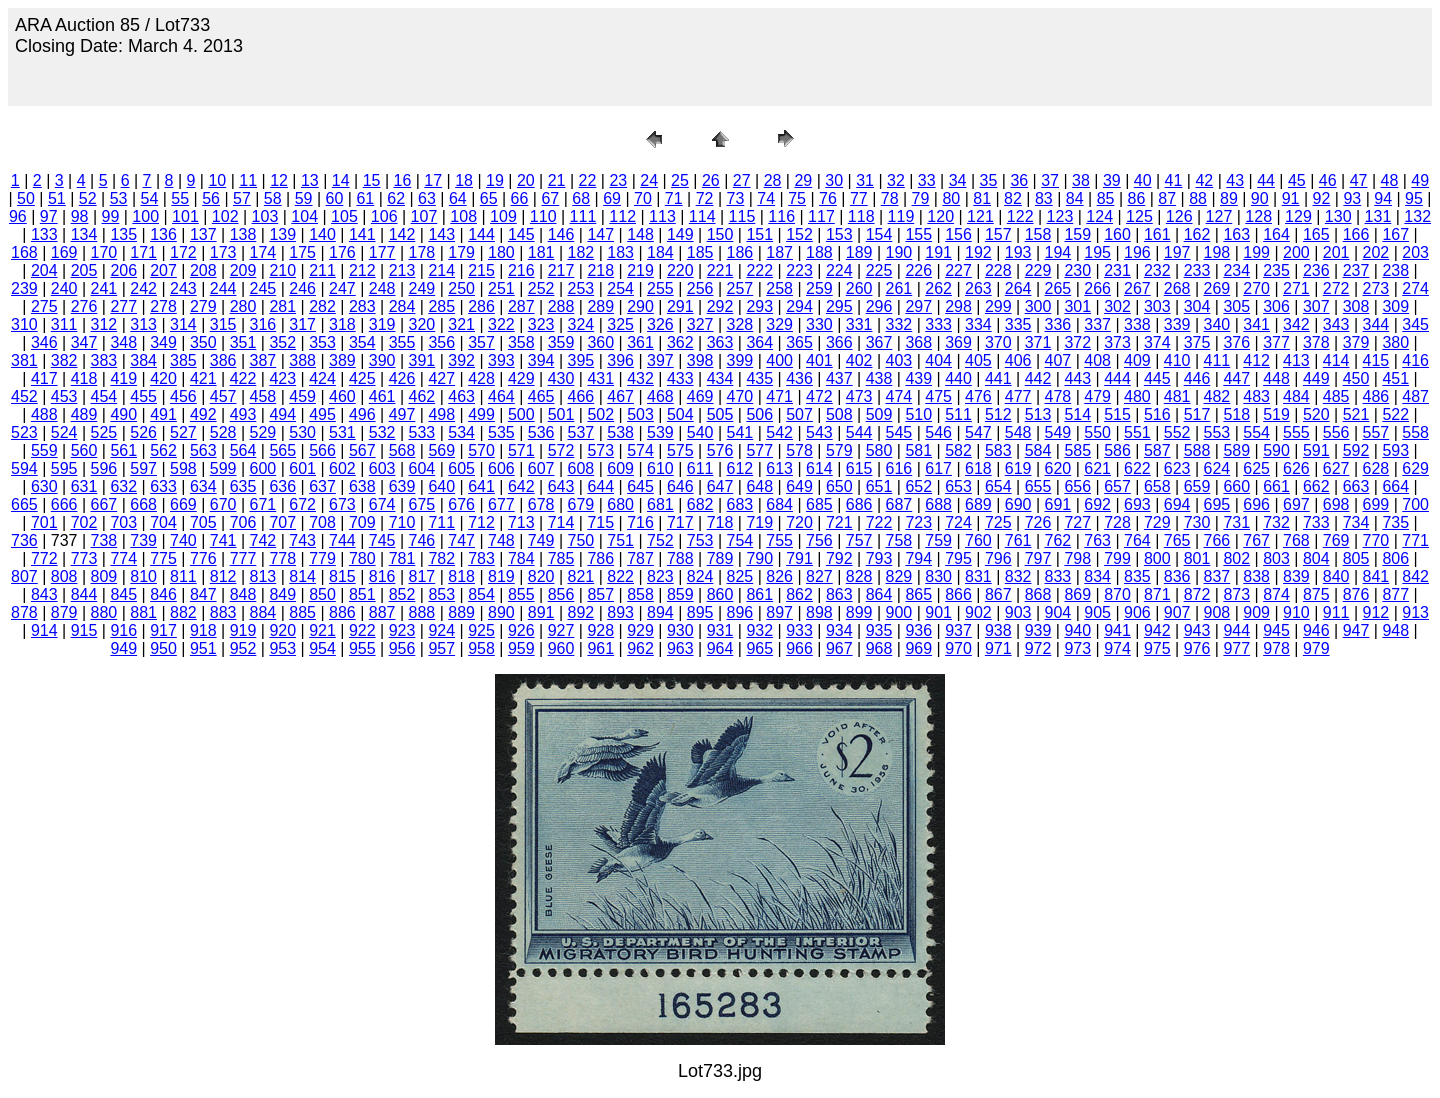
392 (461, 360)
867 (998, 594)
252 (541, 288)
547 (978, 432)
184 (660, 252)
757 (859, 540)
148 (640, 234)
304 (1197, 306)
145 (521, 234)
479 (1097, 396)
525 (104, 432)
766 (1217, 540)
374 (1157, 342)
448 (1276, 378)
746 (422, 540)
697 (1296, 504)
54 (149, 198)
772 (44, 558)
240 (64, 288)
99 (110, 216)
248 (382, 288)
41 (1174, 180)
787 (640, 558)
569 (441, 450)
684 (779, 504)
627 (1336, 468)
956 (402, 648)
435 (759, 378)
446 (1197, 378)
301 (1077, 306)
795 (958, 558)
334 (978, 324)
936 (918, 630)
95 (1414, 198)
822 (620, 576)
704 (163, 522)
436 (799, 378)
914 (44, 630)
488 (44, 414)
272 (1336, 288)
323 (541, 324)
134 (84, 234)
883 (223, 612)
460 (342, 396)
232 (1157, 270)
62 (396, 198)
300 (1038, 306)
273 (1376, 288)
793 (879, 558)
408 (1097, 360)
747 (461, 540)
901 (938, 612)
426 (402, 378)
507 (799, 414)
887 (382, 612)
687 (899, 504)
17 (433, 180)
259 (819, 288)
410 (1177, 360)
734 (1356, 522)
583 (998, 450)
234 (1236, 270)
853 (441, 594)
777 (243, 558)
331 (859, 324)
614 (819, 468)
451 (1395, 378)
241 (104, 288)
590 (1276, 450)
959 (521, 648)
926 (521, 630)
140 (322, 234)
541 (740, 432)
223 (799, 270)
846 (163, 594)
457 (223, 396)
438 (879, 378)
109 (503, 216)
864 (879, 594)
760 (978, 540)
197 (1177, 252)
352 (282, 342)
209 (243, 270)
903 (1018, 612)
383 (104, 360)
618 (978, 468)
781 (402, 558)
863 (839, 594)
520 (1316, 414)
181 (541, 252)
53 (119, 198)
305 (1236, 306)
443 (1077, 378)
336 (1058, 324)
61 (365, 198)
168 (24, 252)
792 (839, 558)
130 (1338, 216)
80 (951, 198)
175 (302, 252)
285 (441, 306)
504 (680, 414)
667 (104, 504)
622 (1137, 468)
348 (123, 342)
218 (600, 270)
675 (422, 504)
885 (302, 612)
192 (978, 252)
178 (422, 252)
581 (918, 450)
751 (620, 540)
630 (44, 486)
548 (1018, 432)
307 (1316, 306)
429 (521, 378)
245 (263, 288)
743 (302, 540)
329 (779, 324)
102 (225, 216)
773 (84, 558)
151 (759, 234)
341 (1256, 324)
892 (581, 612)
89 (1229, 198)
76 (828, 198)
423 (282, 378)
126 (1179, 216)
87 (1167, 198)
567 (362, 450)
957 (441, 648)
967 (839, 648)
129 (1298, 216)
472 (819, 396)
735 (1395, 522)
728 (1117, 522)
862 (799, 594)
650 (839, 486)
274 (1415, 288)
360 (600, 342)
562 (163, 450)
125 (1139, 216)
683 (740, 504)
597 (143, 468)
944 (1236, 630)
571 (521, 450)
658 (1157, 486)
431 (600, 378)
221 (720, 270)
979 (1316, 648)
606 (501, 468)
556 (1336, 432)
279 (203, 306)
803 (1276, 558)
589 (1236, 450)
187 (779, 252)
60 (335, 198)
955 (362, 648)
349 (163, 342)
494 (282, 414)
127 (1219, 216)
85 (1106, 198)
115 (742, 216)
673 (342, 504)
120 (940, 216)
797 (1038, 558)
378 (1316, 342)
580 (879, 450)
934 (839, 630)
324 (581, 324)
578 (799, 450)
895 (700, 612)
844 (84, 594)
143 (441, 234)
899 (859, 612)
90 (1260, 198)
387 (263, 360)
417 (44, 378)
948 (1395, 630)
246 (302, 288)
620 (1058, 468)
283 (362, 306)
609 (620, 468)
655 (1038, 486)
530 (302, 432)
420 (163, 378)
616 (899, 468)
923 (402, 630)
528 (223, 432)
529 (263, 432)
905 (1097, 612)
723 (918, 522)
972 (1038, 648)
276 (84, 306)
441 (998, 378)
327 (700, 324)
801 (1197, 558)
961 (600, 648)
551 (1137, 432)
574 (640, 450)
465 (541, 396)
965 (759, 648)
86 (1136, 198)
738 (104, 540)
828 (859, 576)
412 (1256, 360)
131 (1378, 216)
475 (938, 396)
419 (123, 378)
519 (1276, 414)
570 (481, 450)
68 (581, 198)
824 (700, 576)
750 (581, 540)
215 (481, 270)
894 (660, 612)
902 (978, 612)
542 (779, 432)
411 (1217, 360)
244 (223, 288)
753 (700, 540)
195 (1097, 252)
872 (1197, 594)
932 (759, 630)
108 (463, 216)
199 (1256, 252)
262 (938, 288)
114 (702, 216)
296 (879, 306)
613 (779, 468)
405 (978, 360)
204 (44, 270)
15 (372, 180)
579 (839, 450)
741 (223, 540)
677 (501, 504)
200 (1296, 252)
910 (1296, 612)
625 (1256, 468)
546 (938, 432)
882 (183, 612)
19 (495, 180)
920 (282, 630)
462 (422, 396)
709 (362, 522)
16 (403, 180)
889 (461, 612)
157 (998, 234)
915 (84, 630)
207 (163, 270)
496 (362, 414)
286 (481, 306)
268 (1177, 288)
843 (44, 594)
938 (998, 630)
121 (980, 216)
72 (705, 198)
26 (711, 180)
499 (481, 414)
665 (24, 504)
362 (680, 342)
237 (1356, 270)
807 (24, 576)
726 (1038, 522)
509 (879, 414)
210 (282, 270)
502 (600, 414)
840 (1336, 576)
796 (998, 558)
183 (620, 252)
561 (123, 450)
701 (44, 522)
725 (998, 522)
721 (839, 522)
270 (1256, 288)
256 (700, 288)
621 (1097, 468)
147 (600, 234)
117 (821, 216)
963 (680, 648)
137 (203, 234)
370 (998, 342)
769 (1336, 540)
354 (362, 342)
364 (759, 342)
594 (24, 468)
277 (123, 306)
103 (265, 216)
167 (1395, 234)
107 (424, 216)
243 (183, 288)
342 (1296, 324)
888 (422, 612)
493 (243, 414)
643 (561, 486)
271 (1296, 288)
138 (243, 234)
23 (618, 180)
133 (44, 234)
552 (1177, 432)
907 (1177, 612)
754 (740, 540)
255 (660, 288)
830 (938, 576)
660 (1236, 486)
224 (839, 270)
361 (640, 342)
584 (1038, 450)
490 (123, 414)
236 (1316, 270)
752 (660, 540)
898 (819, 612)
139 (282, 234)
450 (1356, 378)
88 (1198, 198)
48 (1390, 180)
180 (501, 252)
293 (759, 306)
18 (464, 180)
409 (1137, 360)
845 (123, 594)
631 (84, 486)
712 (481, 522)
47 (1359, 180)
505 (720, 414)
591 (1316, 450)
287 (521, 306)
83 (1044, 198)
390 (382, 360)
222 (759, 270)
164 (1276, 234)
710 (402, 522)
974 (1117, 648)
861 (759, 594)
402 (859, 360)
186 (740, 252)
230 (1077, 270)
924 (441, 630)
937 (958, 630)
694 (1177, 504)
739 (143, 540)
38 (1081, 180)
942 (1157, 630)
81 (982, 198)
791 (799, 558)
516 (1157, 414)
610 (660, 468)
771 (1415, 540)
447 (1236, 378)
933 (799, 630)
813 (263, 576)
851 (362, 594)
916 (123, 630)
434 (720, 378)
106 (384, 216)
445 (1157, 378)
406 (1018, 360)
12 (279, 180)
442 (1038, 378)
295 (839, 306)
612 (740, 468)
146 (561, 234)
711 (441, 522)
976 (1197, 648)
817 (422, 576)
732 (1276, 522)
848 (243, 594)
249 (422, 288)
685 (819, 504)
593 (1395, 450)
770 (1376, 540)
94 (1383, 198)
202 (1376, 252)
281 (282, 306)
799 (1117, 558)
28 (773, 180)
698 (1336, 504)
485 (1336, 396)
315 (223, 324)
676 (461, 504)
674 (382, 504)
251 (501, 288)
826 (779, 576)
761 (1018, 540)
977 (1236, 648)
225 (879, 270)
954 (322, 648)
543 (819, 432)
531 (342, 432)
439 (918, 378)
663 (1356, 486)
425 (362, 378)
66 (520, 198)
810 (143, 576)
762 (1058, 540)
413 (1296, 360)
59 (304, 198)
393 (501, 360)
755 (779, 540)
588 (1197, 450)
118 (861, 216)
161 (1157, 234)
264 (1018, 288)
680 (620, 504)
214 (441, 270)
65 (489, 198)
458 (263, 396)
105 (344, 216)
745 (382, 540)
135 (123, 234)
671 (263, 504)
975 (1157, 648)
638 (362, 486)
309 (1395, 306)
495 (322, 414)
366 (839, 342)
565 (282, 450)
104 (304, 216)
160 (1117, 234)
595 (64, 468)
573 (600, 450)
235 (1276, 270)
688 (938, 504)
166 (1356, 234)
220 (680, 270)
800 (1157, 558)
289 (600, 306)
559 (44, 450)
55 (180, 198)
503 (640, 414)
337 (1097, 324)
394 (541, 360)
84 (1075, 198)
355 (402, 342)
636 (282, 486)
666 (64, 504)
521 (1356, 414)
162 (1197, 234)
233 (1197, 270)
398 (700, 360)
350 (203, 342)
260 (859, 288)
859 (680, 594)
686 (859, 504)
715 (600, 522)
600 (263, 468)
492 (203, 414)
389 (342, 360)
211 (322, 270)
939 (1038, 630)
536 (541, 432)
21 (557, 180)
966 (799, 648)
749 (541, 540)
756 (819, 540)
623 (1177, 468)
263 (978, 288)
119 (901, 216)
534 (461, 432)
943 (1197, 630)
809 (104, 576)
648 (759, 486)
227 (958, 270)
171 (143, 252)
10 (217, 180)
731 (1236, 522)
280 (243, 306)
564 (243, 450)
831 (978, 576)
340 (1217, 324)
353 (322, 342)
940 (1077, 630)
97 (49, 216)
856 (561, 594)
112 (622, 216)
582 (958, 450)
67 (550, 198)
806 (1395, 558)
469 (700, 396)
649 (799, 486)
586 (1117, 450)
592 (1356, 450)
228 (998, 270)
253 (581, 288)
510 (918, 414)
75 (797, 198)
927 (561, 630)
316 (263, 324)
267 (1137, 288)
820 (541, 576)
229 (1038, 270)
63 (427, 198)
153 (839, 234)
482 (1217, 396)
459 (302, 396)
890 (501, 612)
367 (879, 342)
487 (1415, 396)
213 (402, 270)
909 (1256, 612)
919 (243, 630)
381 (24, 360)
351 (243, 342)
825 (740, 576)
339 (1177, 324)
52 (88, 198)
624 (1217, 468)
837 (1217, 576)
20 (526, 180)
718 (720, 522)
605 (461, 468)
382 (64, 360)
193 (1018, 252)
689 (978, 504)
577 (759, 450)
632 (123, 486)
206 (123, 270)
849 (282, 594)
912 (1376, 612)
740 (183, 540)
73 (736, 198)
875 (1316, 594)
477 (1018, 396)
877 (1395, 594)
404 (938, 360)
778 (282, 558)
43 (1235, 180)
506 (759, 414)
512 (998, 414)
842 (1415, 576)
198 (1217, 252)
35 (989, 180)
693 (1137, 504)
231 (1117, 270)
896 (740, 612)
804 (1316, 558)
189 (859, 252)
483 (1256, 396)
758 (899, 540)
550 (1097, 432)
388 (302, 360)
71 (674, 198)
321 (461, 324)
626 (1296, 468)
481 (1177, 396)
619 (1018, 468)
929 (640, 630)
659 (1197, 486)
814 (302, 576)
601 (302, 468)
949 (123, 648)
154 (879, 234)
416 (1415, 360)
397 (660, 360)
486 (1376, 396)
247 (342, 288)
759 (938, 540)
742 (263, 540)
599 (223, 468)
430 (561, 378)
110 (543, 216)
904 (1058, 612)
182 (581, 252)
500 (521, 414)
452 (24, 396)
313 (143, 324)
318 (342, 324)
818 (461, 576)
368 (918, 342)
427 (441, 378)
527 (183, 432)
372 (1077, 342)
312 (104, 324)
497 (402, 414)
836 (1177, 576)
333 (938, 324)
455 (143, 396)
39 (1112, 180)
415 (1376, 360)
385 (183, 360)
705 (203, 522)
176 (342, 252)
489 (84, 414)
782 (441, 558)
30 (834, 180)
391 (422, 360)
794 (918, 558)
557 (1376, 432)
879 (64, 612)
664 (1395, 486)
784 (521, 558)
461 (382, 396)
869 (1077, 594)
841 (1376, 576)
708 (322, 522)
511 (958, 414)
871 (1157, 594)
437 (839, 378)
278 (163, 306)
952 (243, 648)
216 (521, 270)
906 (1137, 612)
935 (879, 630)
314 (183, 324)
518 (1236, 414)
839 (1296, 576)
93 (1352, 198)
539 (660, 432)
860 (720, 594)
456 (183, 396)
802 (1236, 558)
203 (1415, 252)
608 (581, 468)
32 (896, 180)
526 (143, 432)
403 (899, 360)
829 (899, 576)
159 (1077, 234)
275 (44, 306)
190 (899, 252)
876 (1356, 594)
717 (680, 522)
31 (865, 180)
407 (1058, 360)
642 (521, 486)
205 (84, 270)
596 (104, 468)
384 (143, 360)
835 (1137, 576)
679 (581, 504)
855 (521, 594)
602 (342, 468)
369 (958, 342)
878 (24, 612)
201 (1336, 252)
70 (643, 198)
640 (441, 486)
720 (799, 522)
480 (1137, 396)
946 (1316, 630)
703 (123, 522)
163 (1236, 234)
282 (322, 306)
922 (362, 630)
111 (583, 216)
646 (680, 486)
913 (1415, 612)
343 (1336, 324)
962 (640, 648)
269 (1217, 288)
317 (302, 324)
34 (958, 180)
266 (1097, 288)
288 (561, 306)
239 (24, 288)
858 (640, 594)
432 (640, 378)
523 (24, 432)
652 (918, 486)
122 (1020, 216)
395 (581, 360)
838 (1256, 576)
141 (362, 234)
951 (203, 648)
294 (799, 306)
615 (859, 468)
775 (163, 558)
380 (1395, 342)
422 (243, 378)
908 (1217, 612)
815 (342, 576)
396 (620, 360)
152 (799, 234)
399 (740, 360)
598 (183, 468)
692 (1097, 504)
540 (700, 432)
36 (1019, 180)
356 (441, 342)
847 (203, 594)
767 (1256, 540)
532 (382, 432)
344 (1376, 324)
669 (183, 504)
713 (521, 522)
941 (1117, 630)
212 (362, 270)
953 (282, 648)
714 (561, 522)
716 (640, 522)
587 (1157, 450)
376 (1236, 342)
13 (310, 180)
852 (402, 594)
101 (185, 216)
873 (1236, 594)
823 (660, 576)
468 (660, 396)
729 (1157, 522)
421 (203, 378)
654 (998, 486)
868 (1038, 594)
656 (1077, 486)
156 (958, 234)
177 (382, 252)
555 (1296, 432)
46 (1328, 180)
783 (481, 558)
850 (322, 594)
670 (223, 504)
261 (899, 288)
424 (322, 378)
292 (720, 306)
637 (322, 486)
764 (1137, 540)
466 (581, 396)
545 (899, 432)
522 (1395, 414)
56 (211, 198)
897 (779, 612)
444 (1117, 378)
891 (541, 612)
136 (163, 234)
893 (620, 612)
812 (223, 576)
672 (302, 504)
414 (1336, 360)
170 (104, 252)
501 (561, 414)
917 (163, 630)
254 (620, 288)
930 (680, 630)
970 (958, 648)
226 (918, 270)
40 (1143, 180)
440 (958, 378)
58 (273, 198)
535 (501, 432)
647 (720, 486)
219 (640, 270)
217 (561, 270)
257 (740, 288)
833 (1058, 576)
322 (501, 324)
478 (1058, 396)
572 (561, 450)
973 (1077, 648)
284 (402, 306)
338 (1137, 324)
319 (382, 324)
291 (680, 306)
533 (422, 432)
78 (890, 198)
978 (1276, 648)
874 (1276, 594)
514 (1077, 414)
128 (1258, 216)
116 (781, 216)
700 (1415, 504)
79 (921, 198)
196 (1137, 252)
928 (600, 630)
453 (64, 396)
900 (899, 612)
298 (958, 306)
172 (183, 252)
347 (84, 342)
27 (742, 180)
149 (680, 234)
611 (700, 468)
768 (1296, 540)
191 (938, 252)
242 (143, 288)
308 (1356, 306)
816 (382, 576)
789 (720, 558)
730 (1197, 522)
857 (600, 594)
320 (422, 324)
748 (501, 540)
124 (1099, 216)
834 (1097, 576)
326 (660, 324)
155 (918, 234)
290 (640, 306)
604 (422, 468)
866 (958, 594)
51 (57, 198)
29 (803, 180)
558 (1415, 432)
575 (680, 450)
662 (1316, 486)
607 (541, 468)
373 (1117, 342)
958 (481, 648)
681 (660, 504)
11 (248, 180)
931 (720, 630)
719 (759, 522)
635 (243, 486)
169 (64, 252)
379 (1356, 342)
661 (1276, 486)
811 (183, 576)
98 (80, 216)
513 (1038, 414)
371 (1038, 342)
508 (839, 414)
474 (899, 396)
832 (1018, 576)
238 (1395, 270)
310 (24, 324)
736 (24, 540)
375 (1197, 342)
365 (799, 342)
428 (481, 378)
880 (104, 612)
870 (1117, 594)
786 (600, 558)
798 (1077, 558)
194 (1058, 252)
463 (461, 396)
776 (203, 558)
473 (859, 396)
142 (402, 234)
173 (223, 252)
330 (819, 324)
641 (481, 486)
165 (1316, 234)
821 (581, 576)
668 (143, 504)
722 (879, 522)
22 (588, 180)
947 (1356, 630)
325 (620, 324)
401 (819, 360)
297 (918, 306)
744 (342, 540)
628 (1376, 468)
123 (1060, 216)
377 (1276, 342)
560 (84, 450)
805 (1356, 558)
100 (145, 216)
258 (779, 288)
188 (819, 252)
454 (104, 396)
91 (1291, 198)
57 (242, 198)
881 (143, 612)
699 (1376, 504)
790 (759, 558)
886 (342, 612)
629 (1415, 468)
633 (163, 486)
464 (501, 396)
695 (1217, 504)
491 (163, 414)
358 (521, 342)
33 (927, 180)
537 (581, 432)
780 (362, 558)
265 (1058, 288)
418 (84, 378)
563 (203, 450)
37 (1050, 180)
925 (481, 630)
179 (461, 252)
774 (123, 558)
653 (958, 486)
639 (402, 486)
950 (163, 648)
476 (978, 396)
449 (1316, 378)
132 (1417, 216)
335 (1018, 324)
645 (640, 486)
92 (1322, 198)
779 (322, 558)
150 (720, 234)
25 (680, 180)
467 (620, 396)
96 (18, 216)
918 (203, 630)
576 (720, 450)
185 (700, 252)
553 (1217, 432)
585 (1077, 450)
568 (402, 450)
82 (1013, 198)
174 (263, 252)
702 (84, 522)
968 (879, 648)
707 (282, 522)
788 (680, 558)
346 (44, 342)
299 (998, 306)
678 (541, 504)
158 (1038, 234)
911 (1336, 612)
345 (1415, 324)
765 (1177, 540)
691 (1058, 504)
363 (720, 342)
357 (481, 342)
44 (1266, 180)
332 (899, 324)
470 (740, 396)
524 (64, 432)
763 (1097, 540)
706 (243, 522)
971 (998, 648)
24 (649, 180)
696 (1256, 504)
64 (458, 198)
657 (1117, 486)
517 (1197, 414)
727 (1077, 522)
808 (64, 576)
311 (64, 324)
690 (1018, 504)
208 (203, 270)
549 (1058, 432)
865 (918, 594)
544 (859, 432)
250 (461, 288)
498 (441, 414)
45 (1297, 180)
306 (1276, 306)
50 (26, 198)
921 (322, 630)
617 (938, 468)
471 (779, 396)
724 (958, 522)
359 (561, 342)
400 (779, 360)
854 (481, 594)
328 (740, 324)
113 (662, 216)
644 (600, 486)
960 (561, 648)
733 (1316, 522)
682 (700, 504)
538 (620, 432)
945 (1276, 630)
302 (1117, 306)
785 (561, 558)
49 (1420, 180)
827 (819, 576)
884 (263, 612)
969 (918, 648)
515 (1117, 414)
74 (766, 198)
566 (322, 450)
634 (203, 486)
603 (382, 468)
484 (1296, 396)
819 (501, 576)
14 (341, 180)
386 (223, 360)
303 (1157, 306)
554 (1256, 432)
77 (859, 198)
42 (1204, 180)
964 (720, 648)
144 (481, 234)
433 (680, 378)
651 (879, 486)
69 (612, 198)
